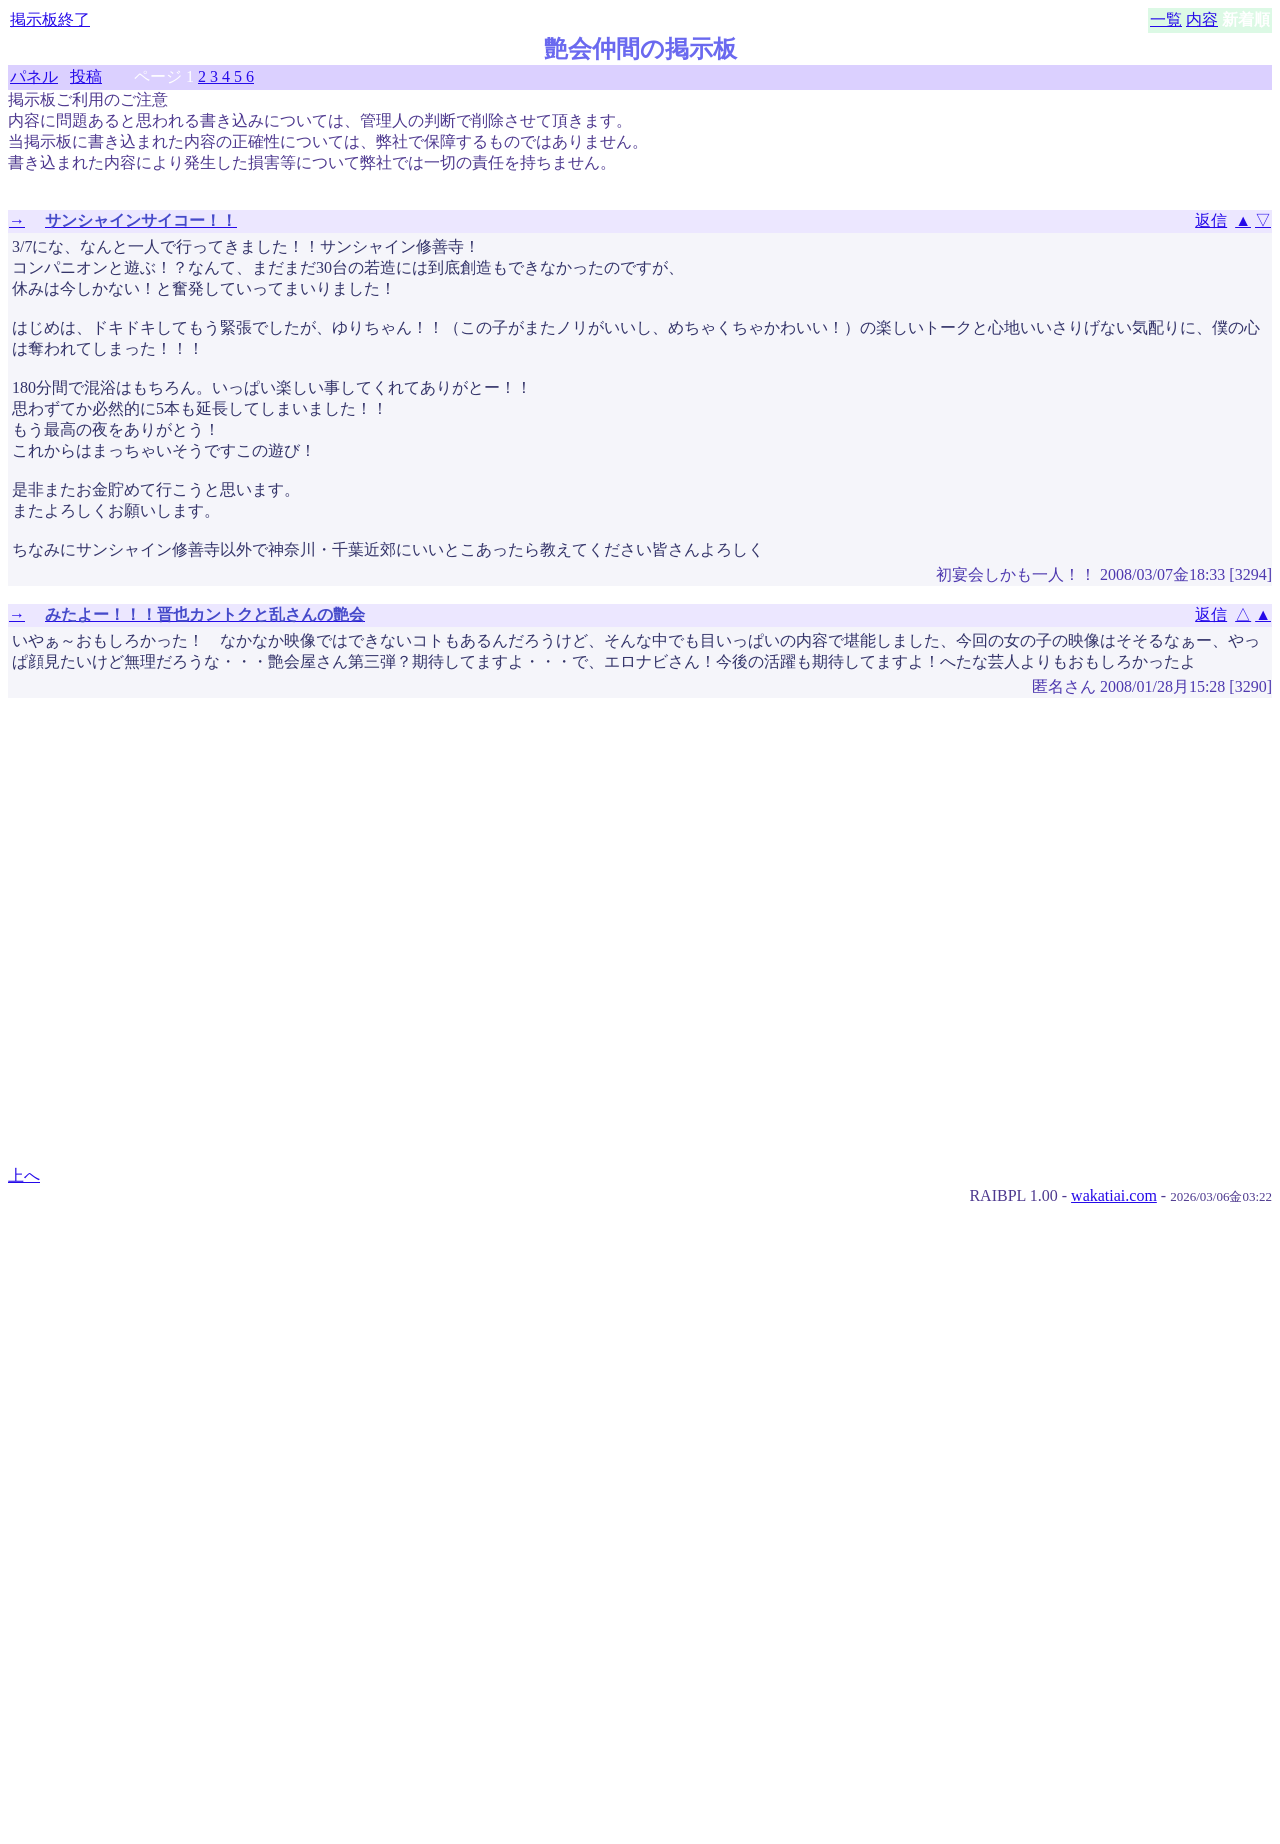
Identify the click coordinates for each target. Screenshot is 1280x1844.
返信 (1211, 220)
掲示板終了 (50, 19)
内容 (1202, 19)
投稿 (86, 76)
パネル (34, 76)
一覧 (1166, 19)
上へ (24, 1175)
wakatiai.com (1114, 1195)
